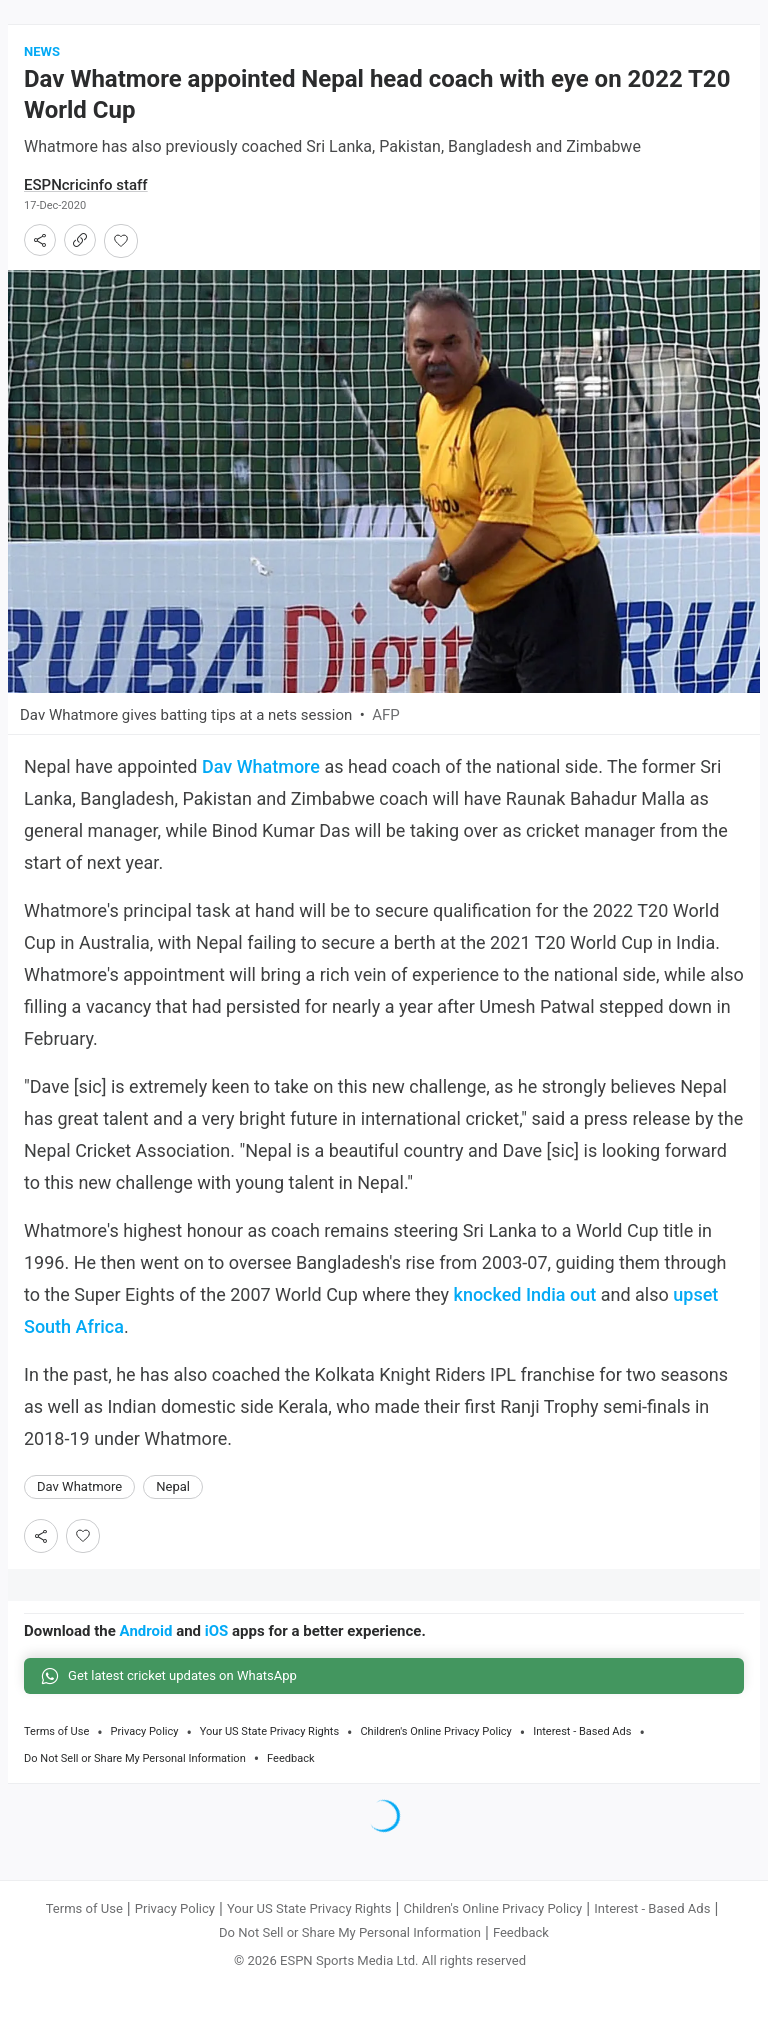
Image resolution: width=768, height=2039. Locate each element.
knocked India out (525, 1294)
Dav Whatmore (261, 766)
